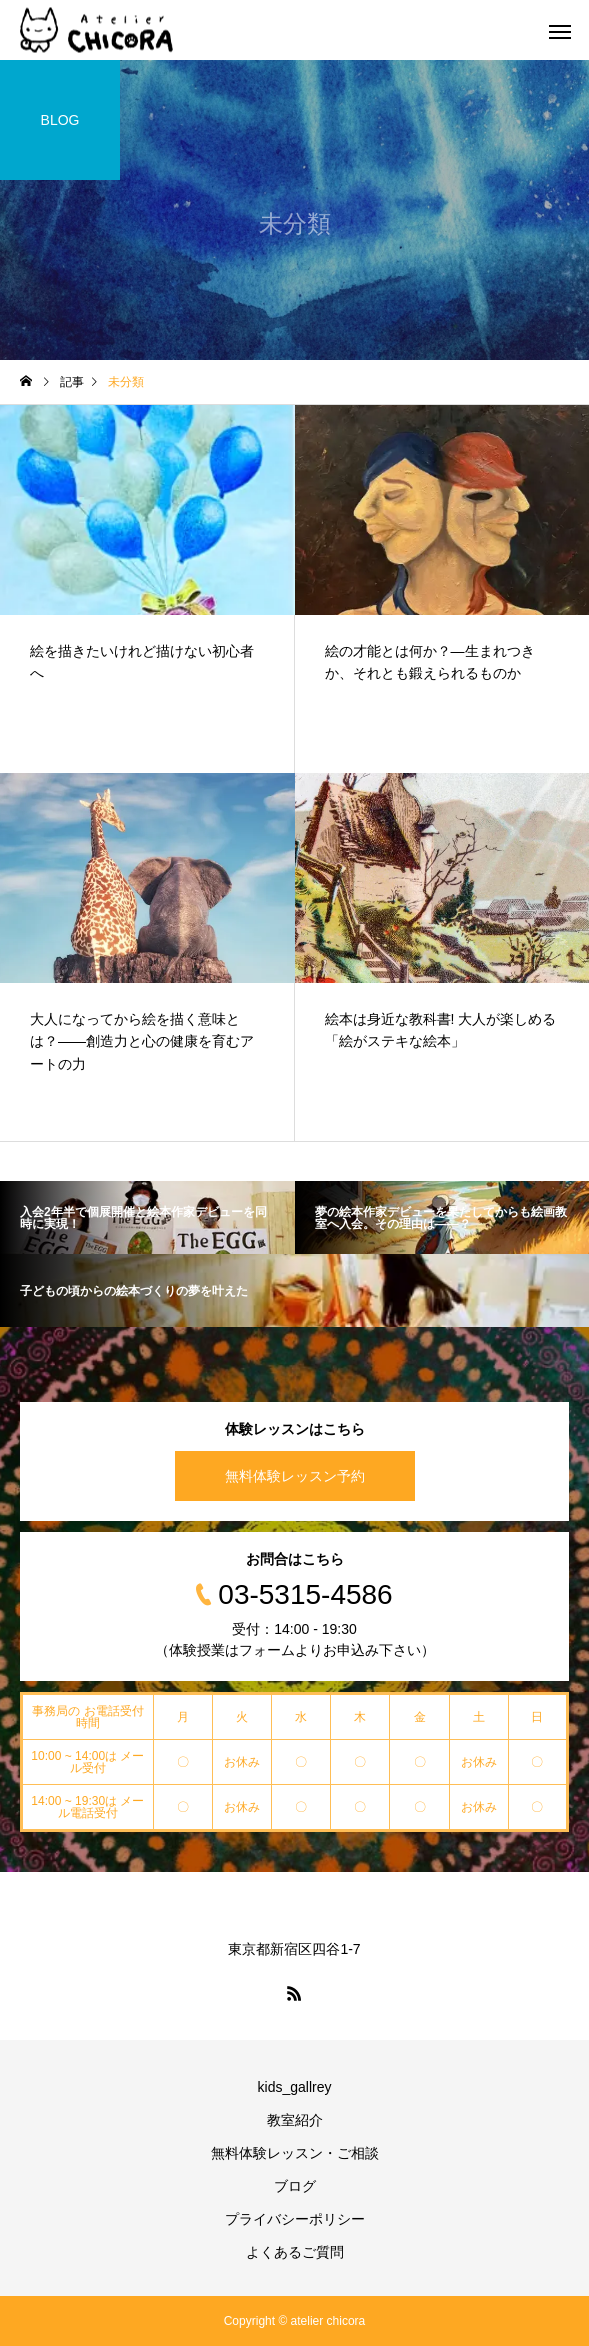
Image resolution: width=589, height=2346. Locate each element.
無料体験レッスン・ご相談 (295, 2153)
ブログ (295, 2186)
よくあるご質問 (295, 2252)
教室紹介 (295, 2120)
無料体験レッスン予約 (295, 1476)
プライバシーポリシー (295, 2219)
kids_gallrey (295, 2087)
